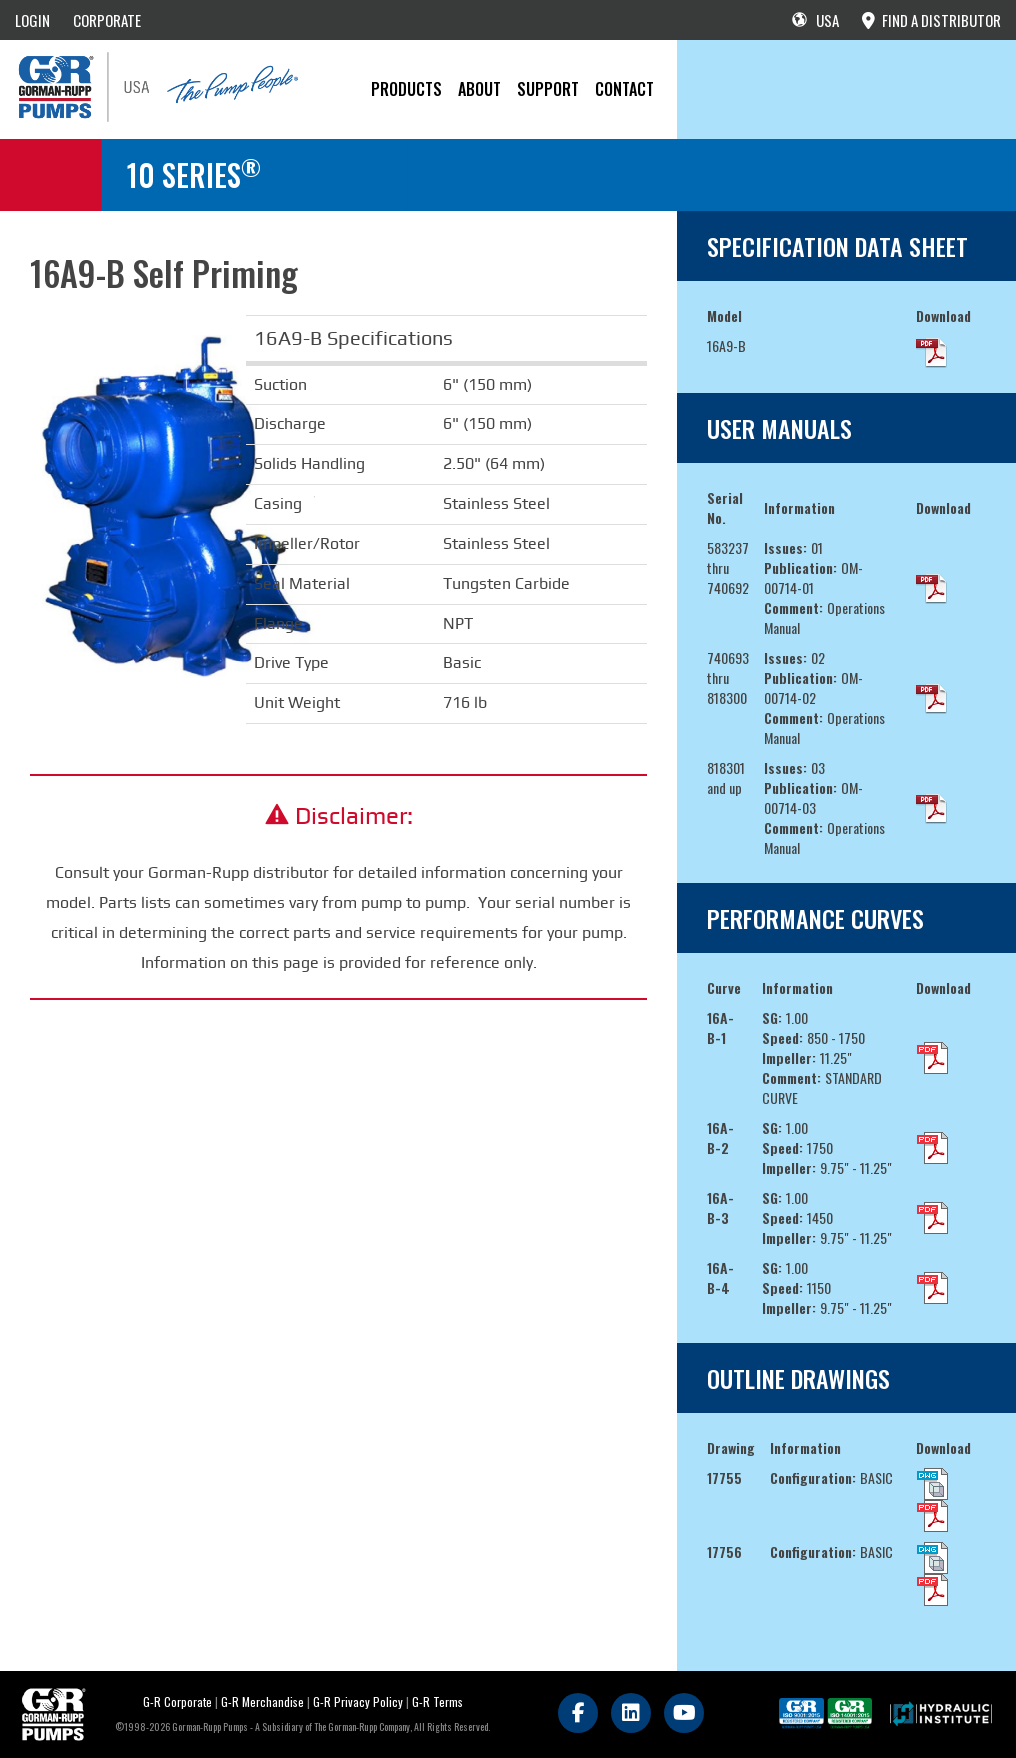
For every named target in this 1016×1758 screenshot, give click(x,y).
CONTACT (624, 89)
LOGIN (32, 20)
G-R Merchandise (262, 1701)
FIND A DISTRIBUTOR (931, 20)
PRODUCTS (406, 89)
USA (815, 20)
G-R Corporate (177, 1701)
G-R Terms (437, 1701)
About (479, 89)
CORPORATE (107, 20)
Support (548, 89)
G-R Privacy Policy (358, 1701)
